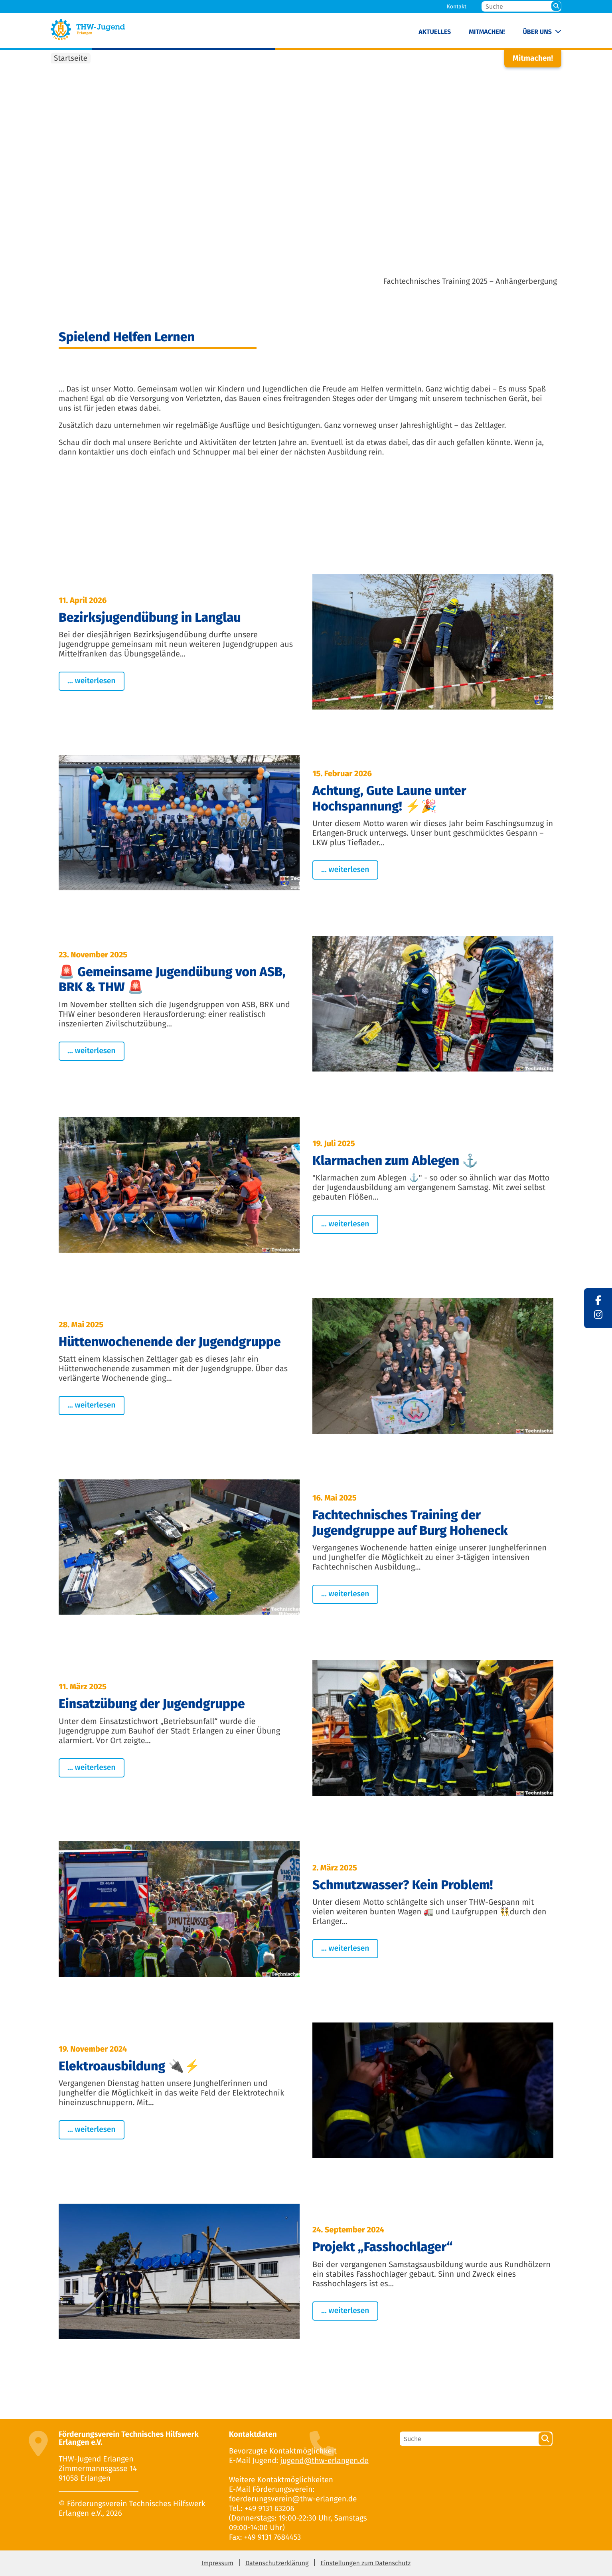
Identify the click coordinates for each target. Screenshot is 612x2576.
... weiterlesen (91, 681)
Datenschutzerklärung (277, 2563)
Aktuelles (435, 32)
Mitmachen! (487, 32)
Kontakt (456, 6)
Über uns (537, 32)
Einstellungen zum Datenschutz (365, 2563)
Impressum (217, 2563)
